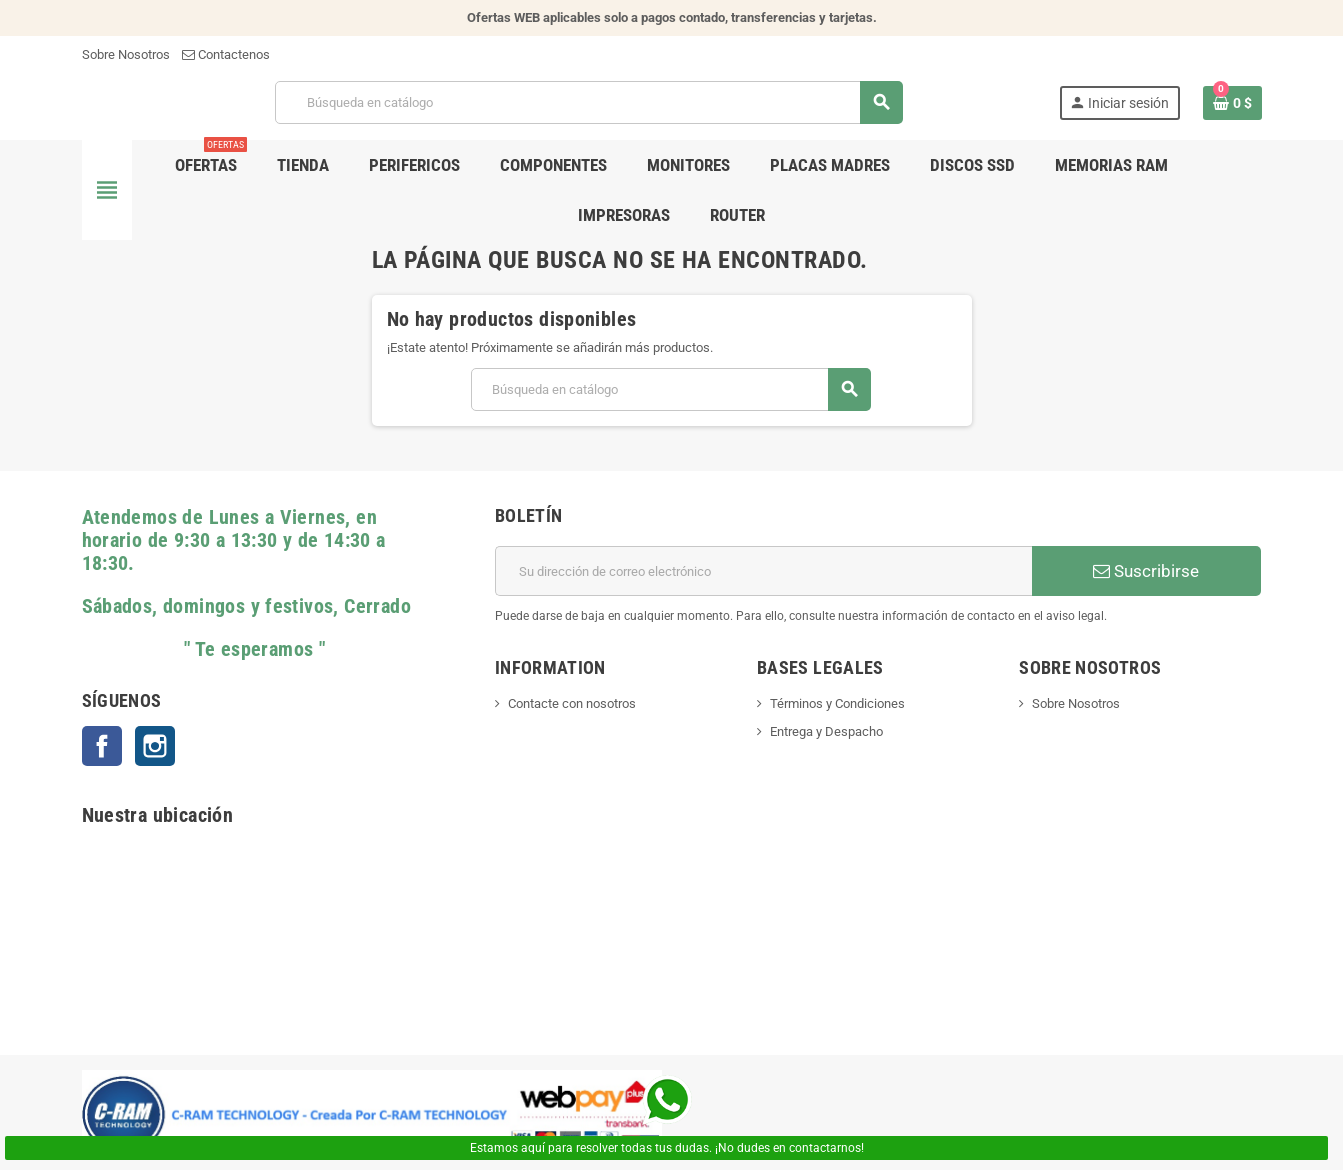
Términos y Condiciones (837, 703)
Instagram (155, 746)
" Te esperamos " (204, 649)
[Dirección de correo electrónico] (763, 571)
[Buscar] (588, 102)
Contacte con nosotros (572, 703)
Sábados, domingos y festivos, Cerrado (246, 606)
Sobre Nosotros (126, 54)
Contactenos (226, 54)
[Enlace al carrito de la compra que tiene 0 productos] (1232, 103)
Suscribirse (1146, 571)
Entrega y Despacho (826, 731)
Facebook (102, 746)
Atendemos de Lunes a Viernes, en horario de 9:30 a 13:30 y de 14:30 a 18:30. (234, 540)
